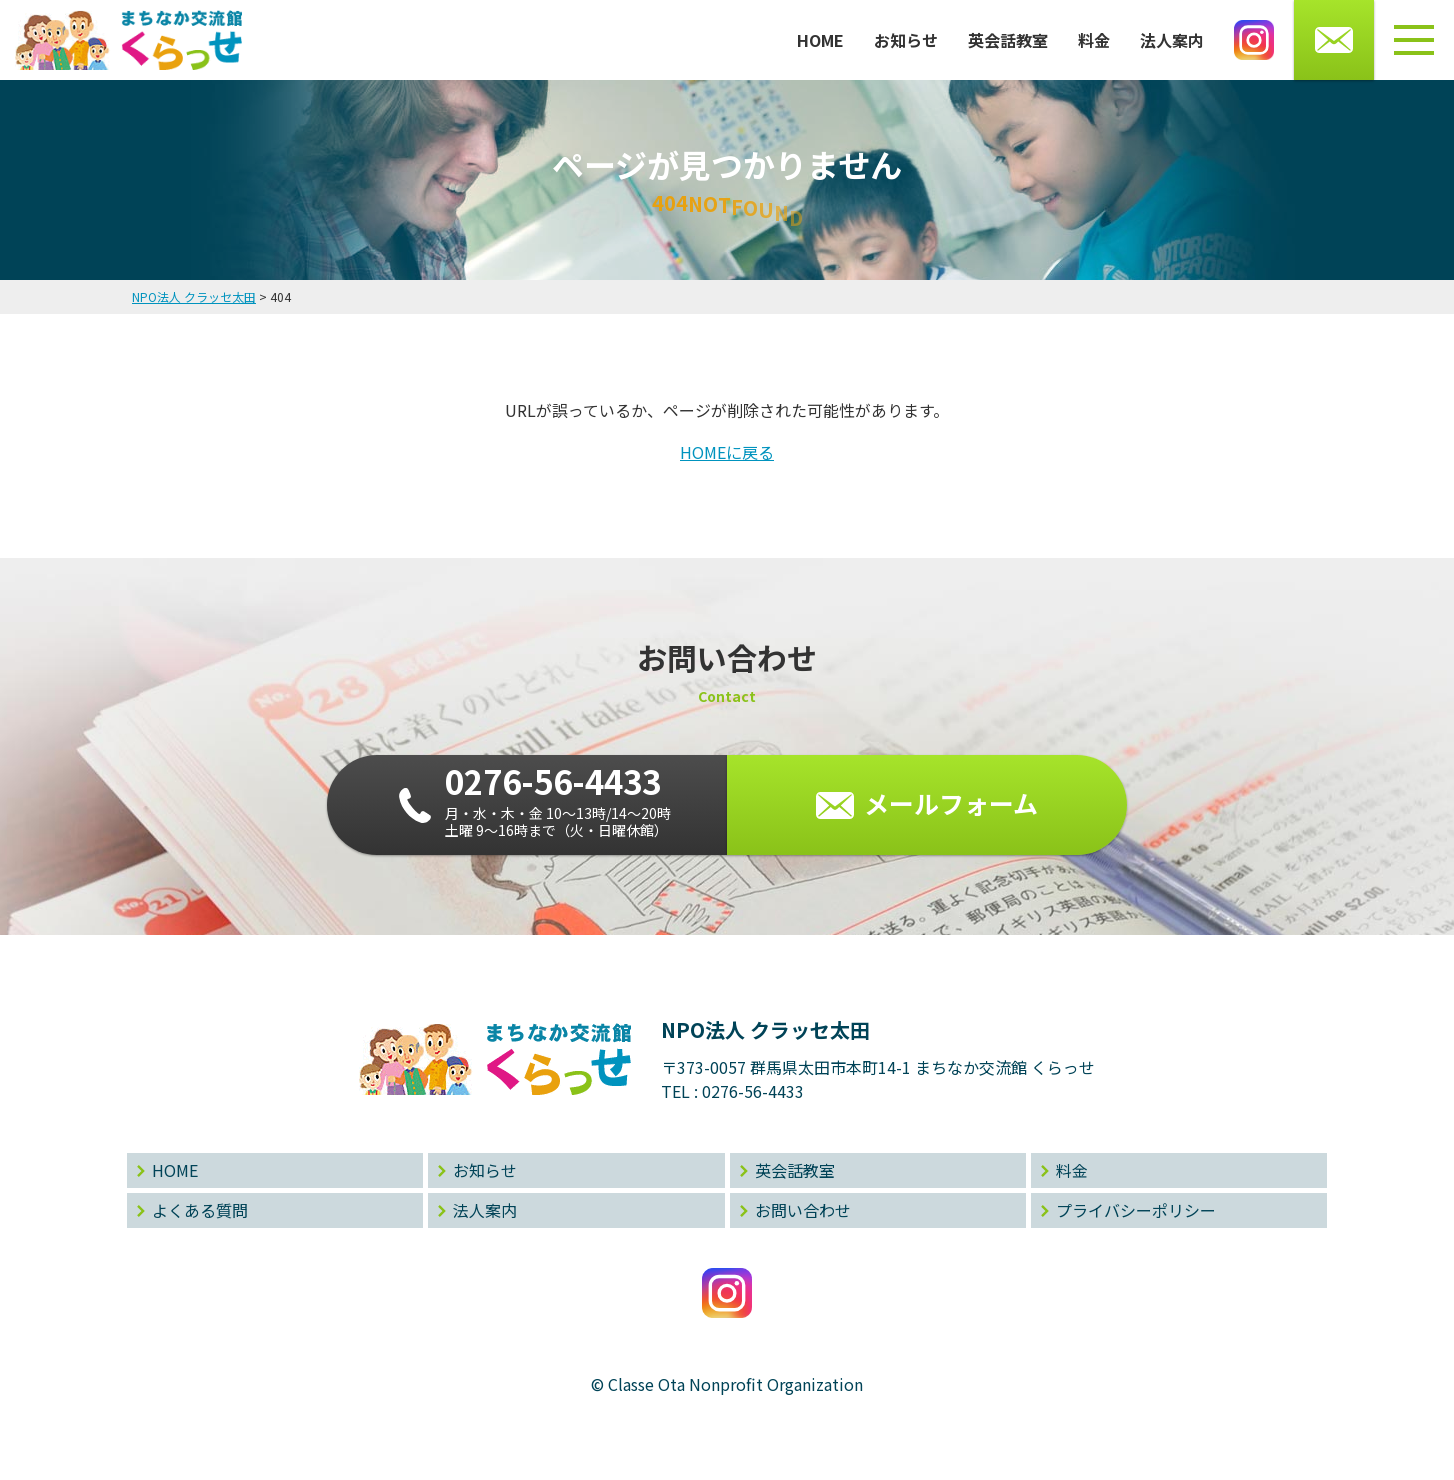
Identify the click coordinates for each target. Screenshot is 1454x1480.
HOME (820, 40)
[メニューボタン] (1414, 40)
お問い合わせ (803, 1210)
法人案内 (1172, 40)
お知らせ (906, 40)
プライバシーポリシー (1136, 1210)
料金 (1094, 40)
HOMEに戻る (727, 452)
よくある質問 (200, 1210)
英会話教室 (1008, 40)
